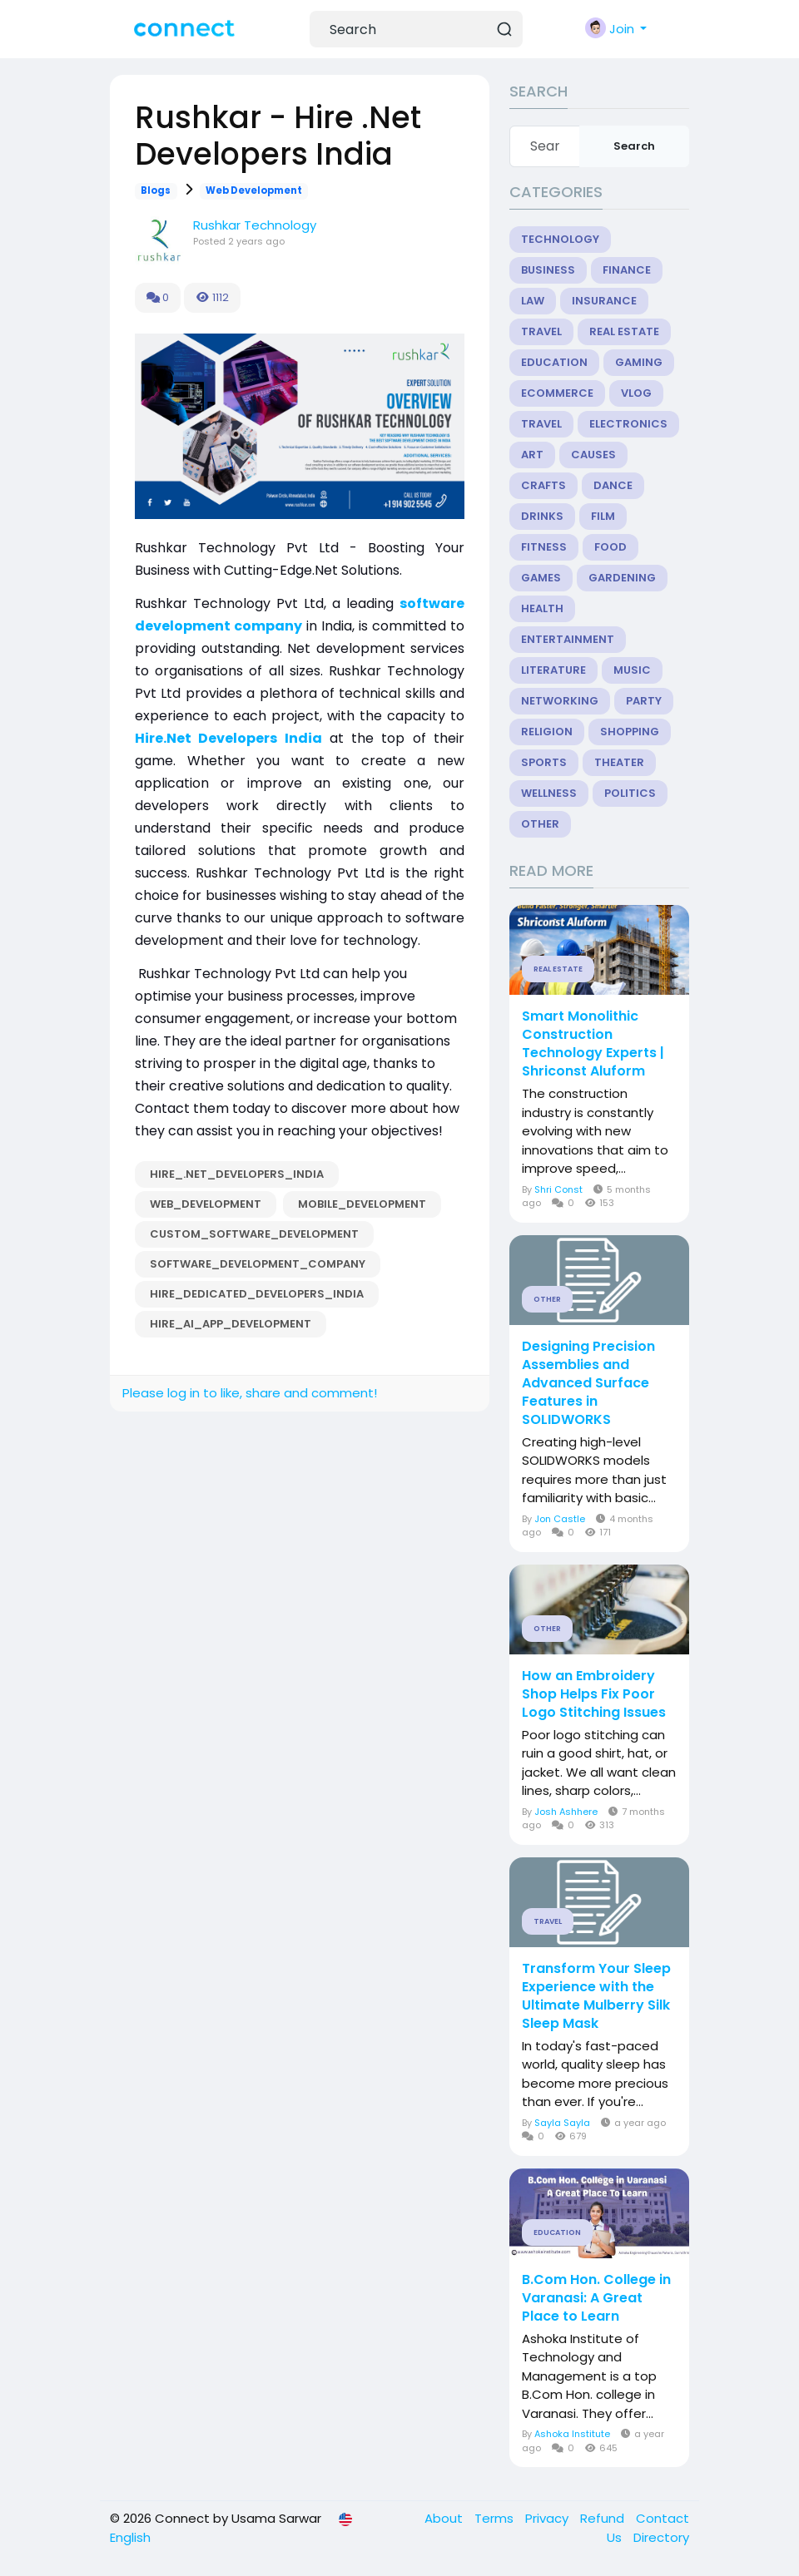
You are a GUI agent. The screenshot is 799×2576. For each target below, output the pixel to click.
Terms (495, 2518)
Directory (661, 2537)
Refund (604, 2518)
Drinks (542, 516)
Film (603, 516)
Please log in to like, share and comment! (249, 1393)
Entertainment (567, 639)
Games (541, 578)
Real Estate (624, 331)
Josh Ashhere (566, 1811)
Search (634, 146)
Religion (547, 731)
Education (554, 362)
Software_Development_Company (257, 1264)
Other (540, 824)
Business (548, 270)
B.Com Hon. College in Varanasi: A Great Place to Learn (596, 2298)
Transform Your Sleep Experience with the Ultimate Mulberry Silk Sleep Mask (596, 1996)
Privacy (548, 2518)
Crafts (543, 485)
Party (644, 701)
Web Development (254, 190)
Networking (559, 701)
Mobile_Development (362, 1204)
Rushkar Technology (254, 225)
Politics (630, 793)
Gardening (622, 578)
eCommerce (557, 393)
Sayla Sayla (562, 2122)
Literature (553, 670)
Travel (541, 331)
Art (532, 454)
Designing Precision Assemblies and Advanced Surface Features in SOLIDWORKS (588, 1383)
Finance (627, 270)
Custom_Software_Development (254, 1234)
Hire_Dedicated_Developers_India (257, 1294)
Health (542, 608)
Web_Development (205, 1204)
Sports (544, 762)
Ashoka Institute (572, 2433)
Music (632, 670)
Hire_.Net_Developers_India (237, 1174)
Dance (613, 485)
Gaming (639, 362)
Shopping (629, 731)
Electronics (628, 424)
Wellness (549, 793)
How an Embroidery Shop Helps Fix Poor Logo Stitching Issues (594, 1694)
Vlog (636, 393)
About (445, 2518)
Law (532, 301)
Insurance (604, 301)
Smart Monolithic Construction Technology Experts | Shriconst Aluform (593, 1043)
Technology (560, 239)
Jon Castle (559, 1518)
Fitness (544, 547)
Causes (593, 454)
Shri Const (558, 1189)
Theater (619, 762)
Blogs (156, 190)
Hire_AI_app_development (230, 1324)
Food (610, 547)
